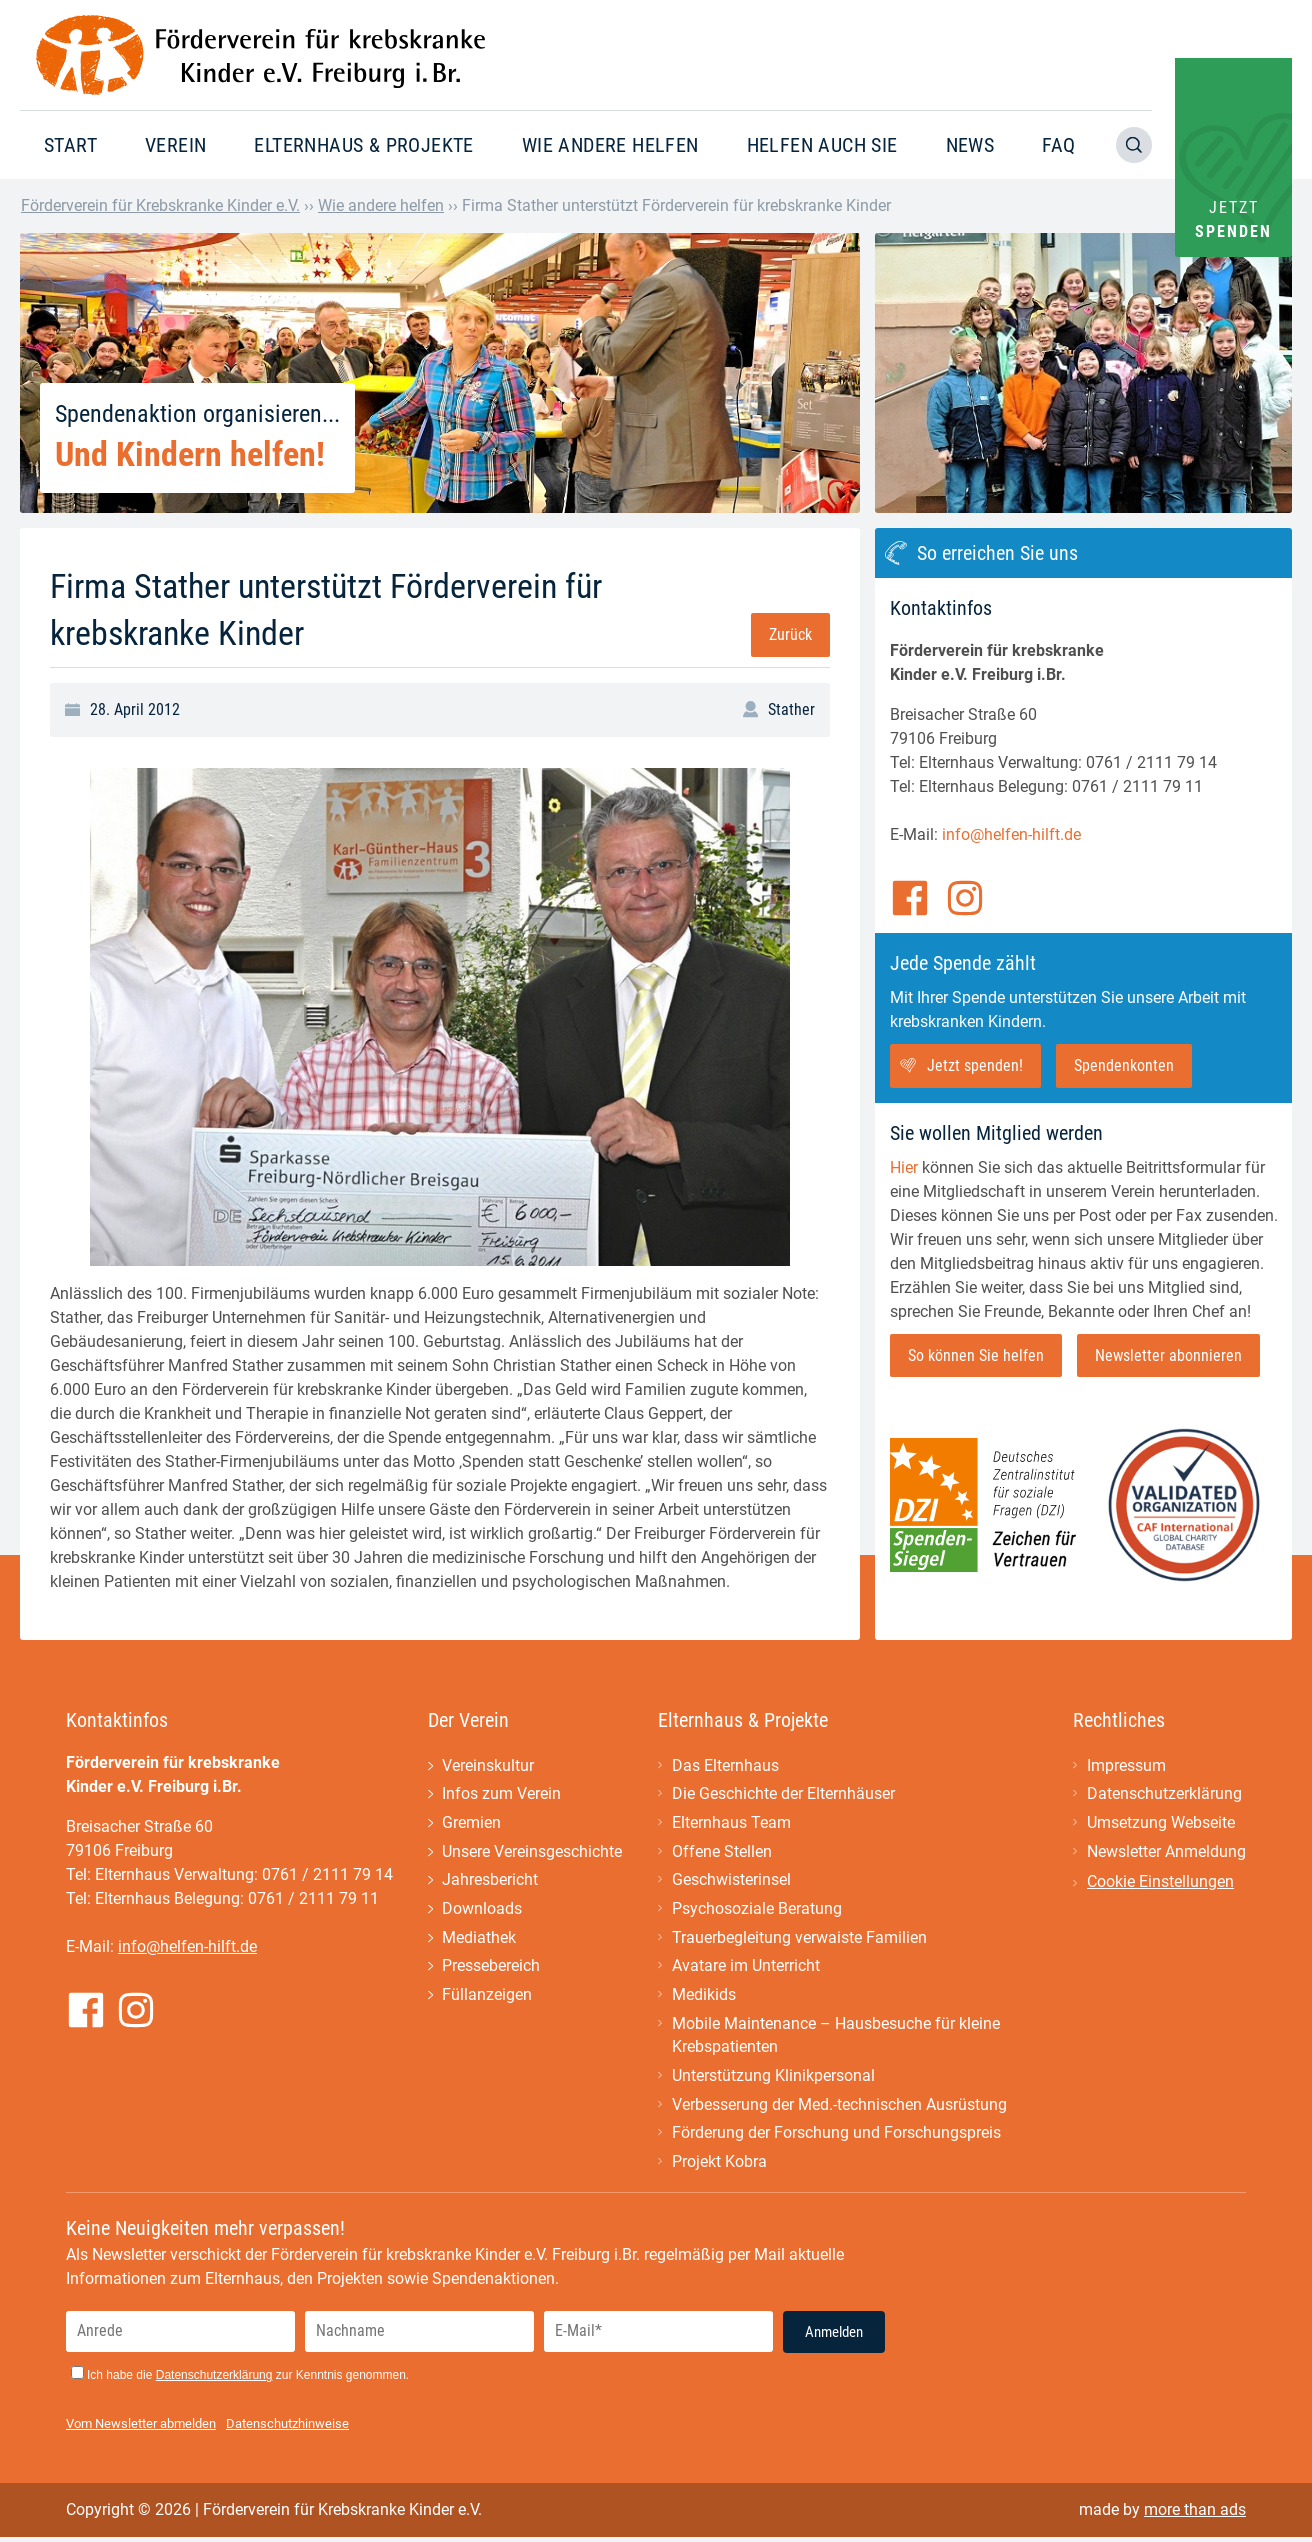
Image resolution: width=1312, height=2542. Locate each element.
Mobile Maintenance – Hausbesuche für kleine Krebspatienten (836, 2038)
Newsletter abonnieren (1168, 1355)
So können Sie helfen (976, 1355)
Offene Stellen (722, 1852)
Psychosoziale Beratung (757, 1910)
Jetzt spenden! (975, 1065)
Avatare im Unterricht (746, 1968)
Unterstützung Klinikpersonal (773, 2079)
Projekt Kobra (719, 2166)
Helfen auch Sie (822, 145)
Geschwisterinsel (731, 1881)
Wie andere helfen (610, 145)
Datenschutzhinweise (287, 2428)
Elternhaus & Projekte (363, 145)
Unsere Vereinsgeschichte (532, 1852)
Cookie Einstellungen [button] (1160, 1882)
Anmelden (834, 2337)
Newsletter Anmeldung (1166, 1852)
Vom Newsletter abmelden (141, 2428)
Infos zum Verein (501, 1794)
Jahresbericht (490, 1881)
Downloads (482, 1910)
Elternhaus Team (731, 1823)
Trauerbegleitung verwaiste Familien (799, 1939)
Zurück (790, 634)
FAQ (1058, 145)
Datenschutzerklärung (1164, 1794)
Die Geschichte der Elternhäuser (783, 1794)
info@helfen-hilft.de (1011, 834)
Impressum (1126, 1765)
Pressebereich (491, 1968)
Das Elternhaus (725, 1765)
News (970, 145)
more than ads (1195, 2514)
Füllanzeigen (487, 1997)
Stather (791, 709)
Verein (175, 145)
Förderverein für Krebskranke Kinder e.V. (160, 205)
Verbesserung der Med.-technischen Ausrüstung (839, 2108)
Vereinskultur (488, 1765)
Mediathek (479, 1939)
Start (70, 145)
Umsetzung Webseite (1161, 1823)
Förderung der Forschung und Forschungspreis (836, 2137)
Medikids (704, 1997)
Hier (904, 1167)
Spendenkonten (1124, 1065)
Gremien (471, 1823)
